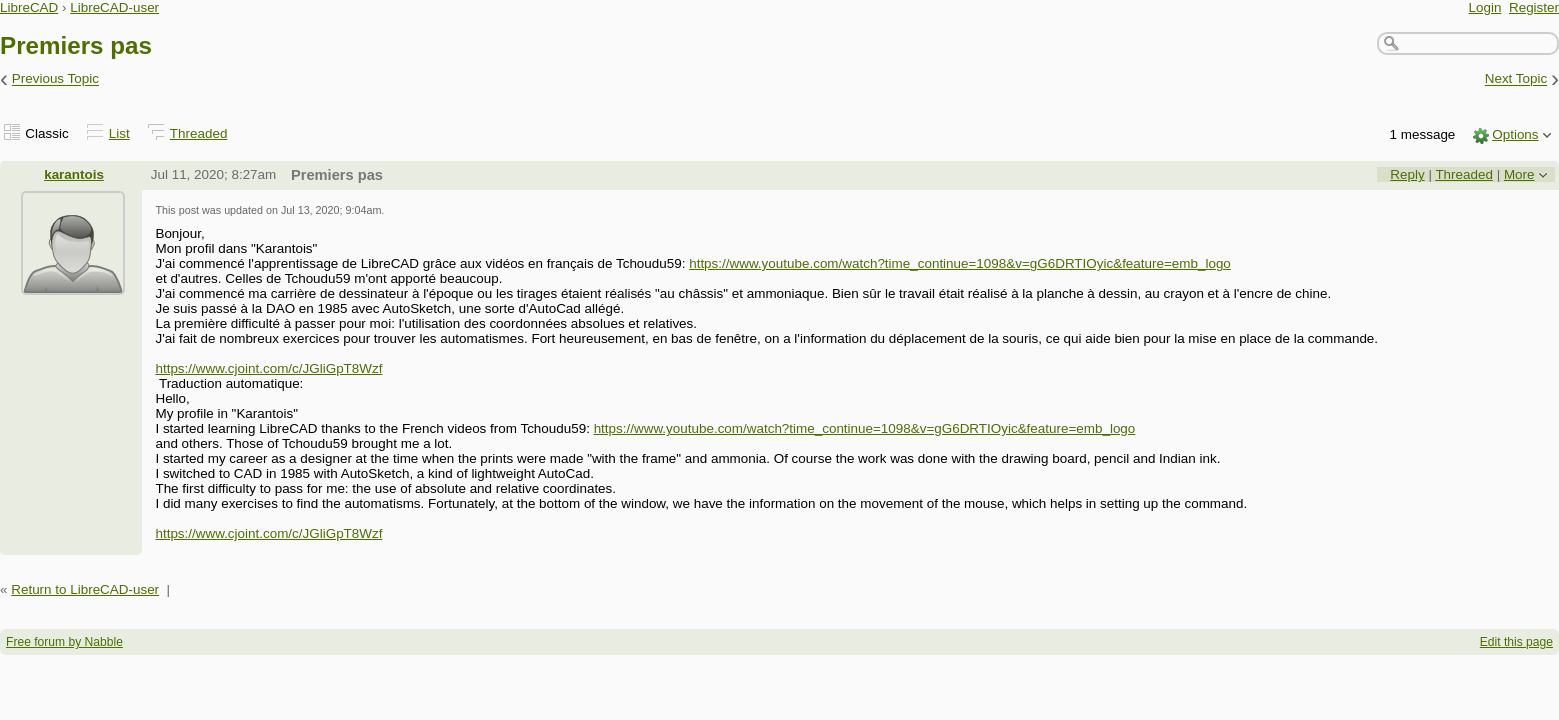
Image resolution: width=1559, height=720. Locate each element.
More (1519, 174)
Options (1515, 134)
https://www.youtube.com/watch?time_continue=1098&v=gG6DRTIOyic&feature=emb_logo (960, 263)
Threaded (199, 133)
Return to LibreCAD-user (85, 589)
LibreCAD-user (114, 7)
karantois (74, 174)
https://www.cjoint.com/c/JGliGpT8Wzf (268, 368)
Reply (1407, 174)
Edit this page (1516, 642)
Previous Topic (55, 79)
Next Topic (1516, 79)
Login (1485, 7)
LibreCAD (29, 7)
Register (1534, 7)
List (119, 133)
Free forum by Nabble (64, 642)
